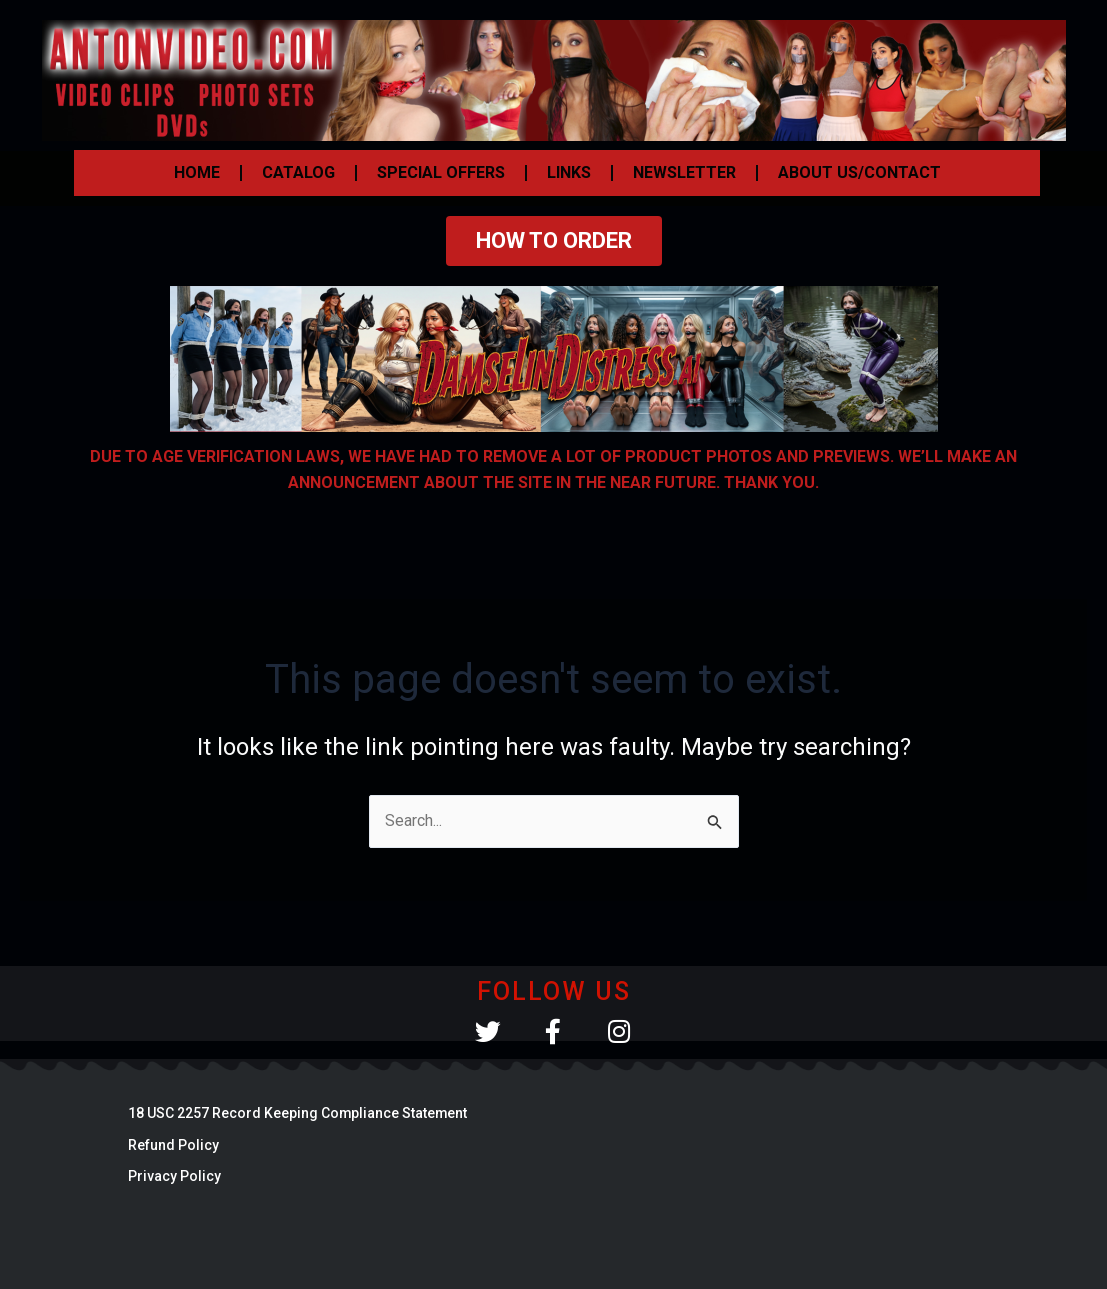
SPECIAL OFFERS (441, 172)
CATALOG (298, 172)
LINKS (569, 172)
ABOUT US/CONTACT (859, 172)
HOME (197, 172)
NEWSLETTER (684, 172)
